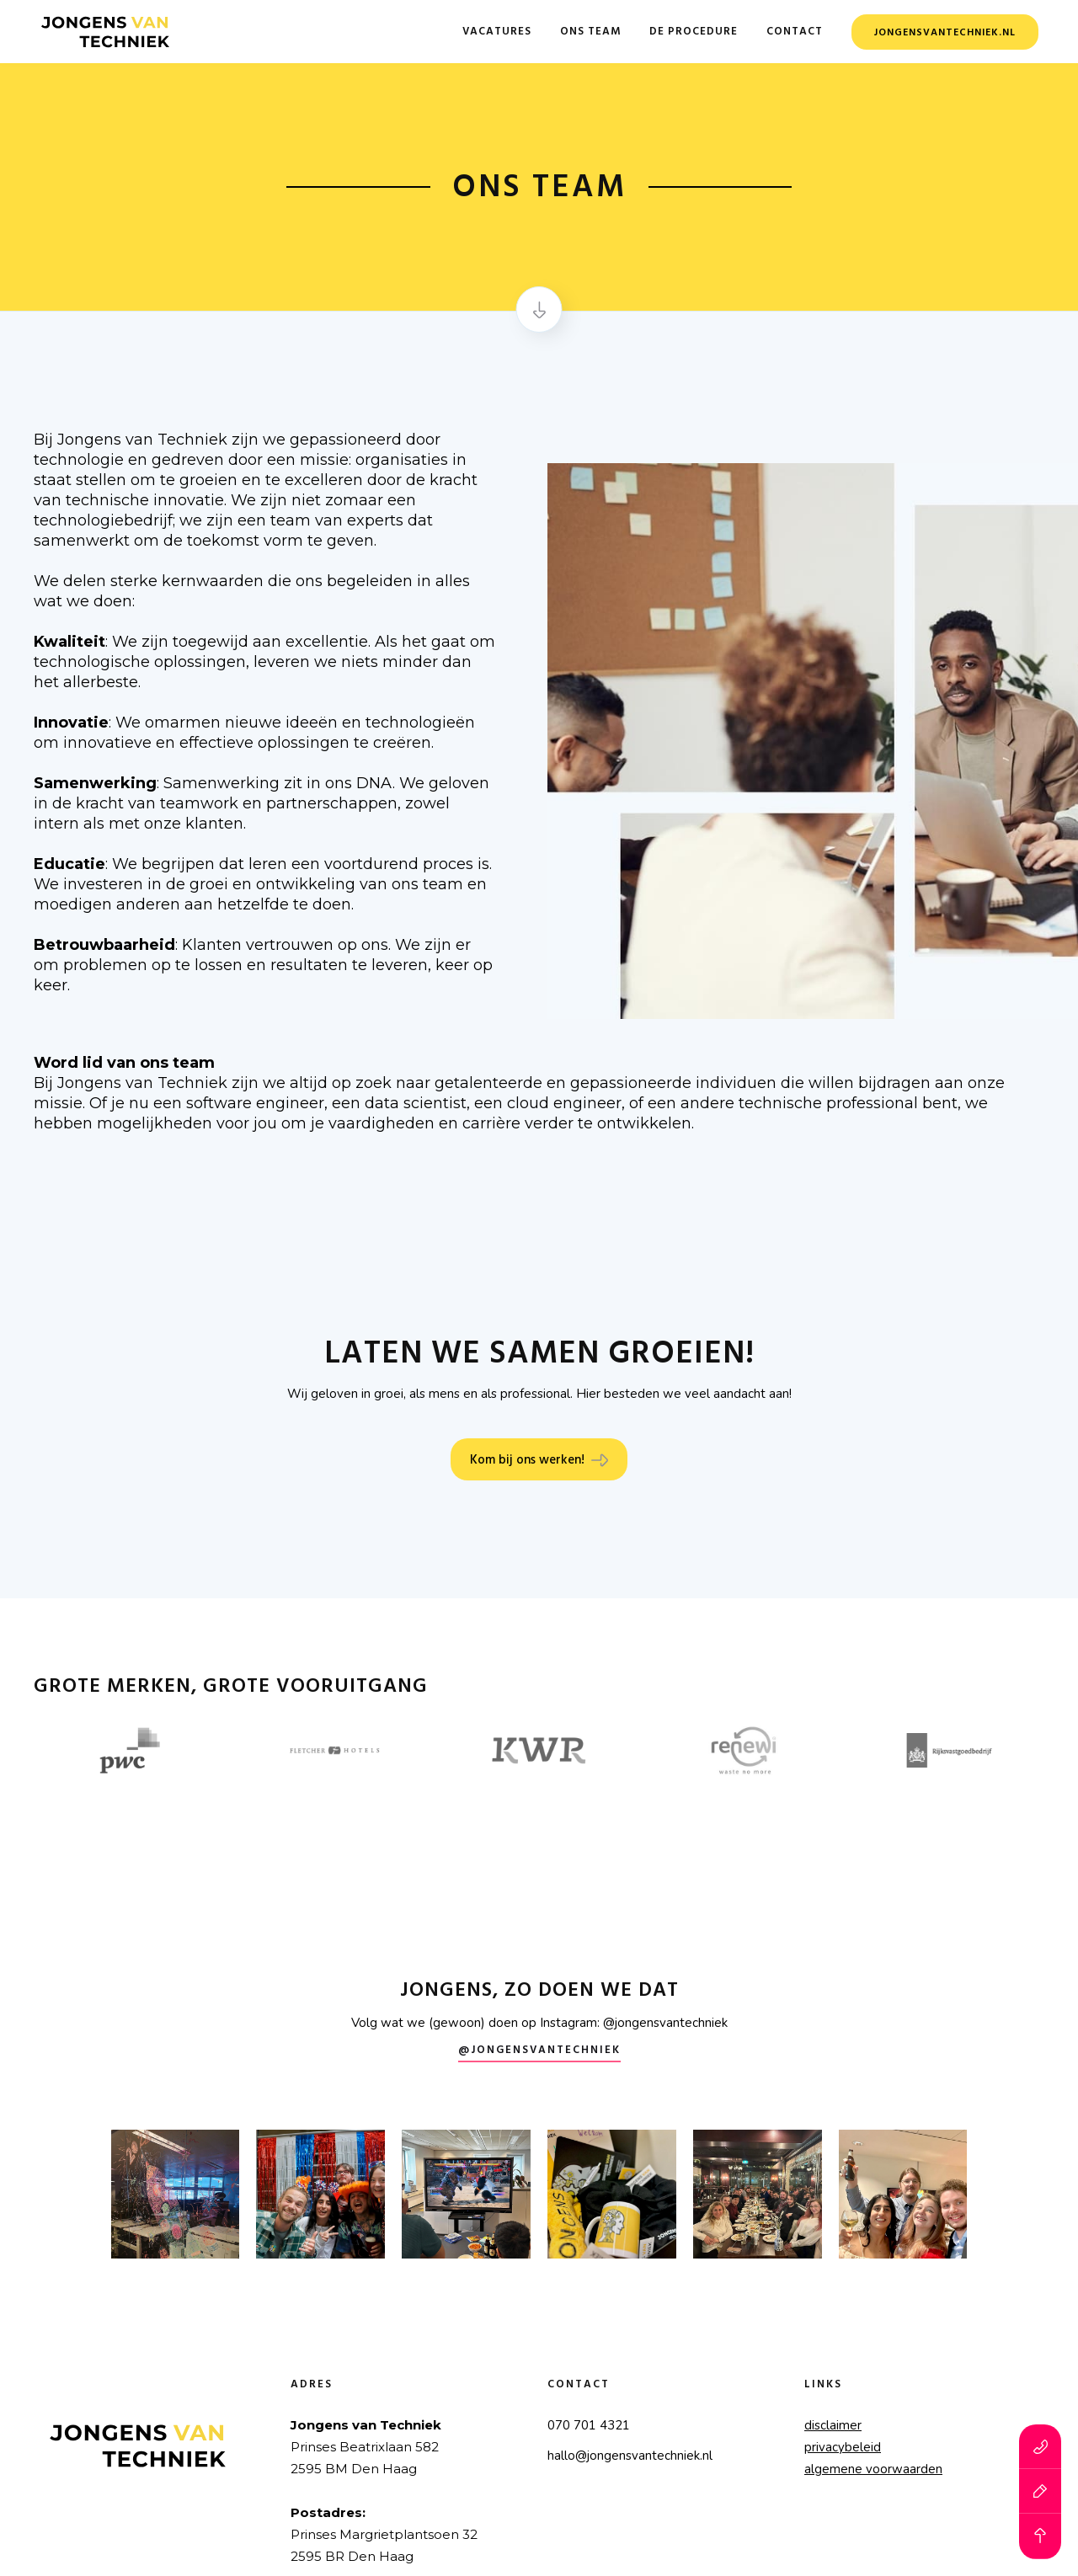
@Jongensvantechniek (539, 2050)
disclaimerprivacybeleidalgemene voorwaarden (873, 2447)
